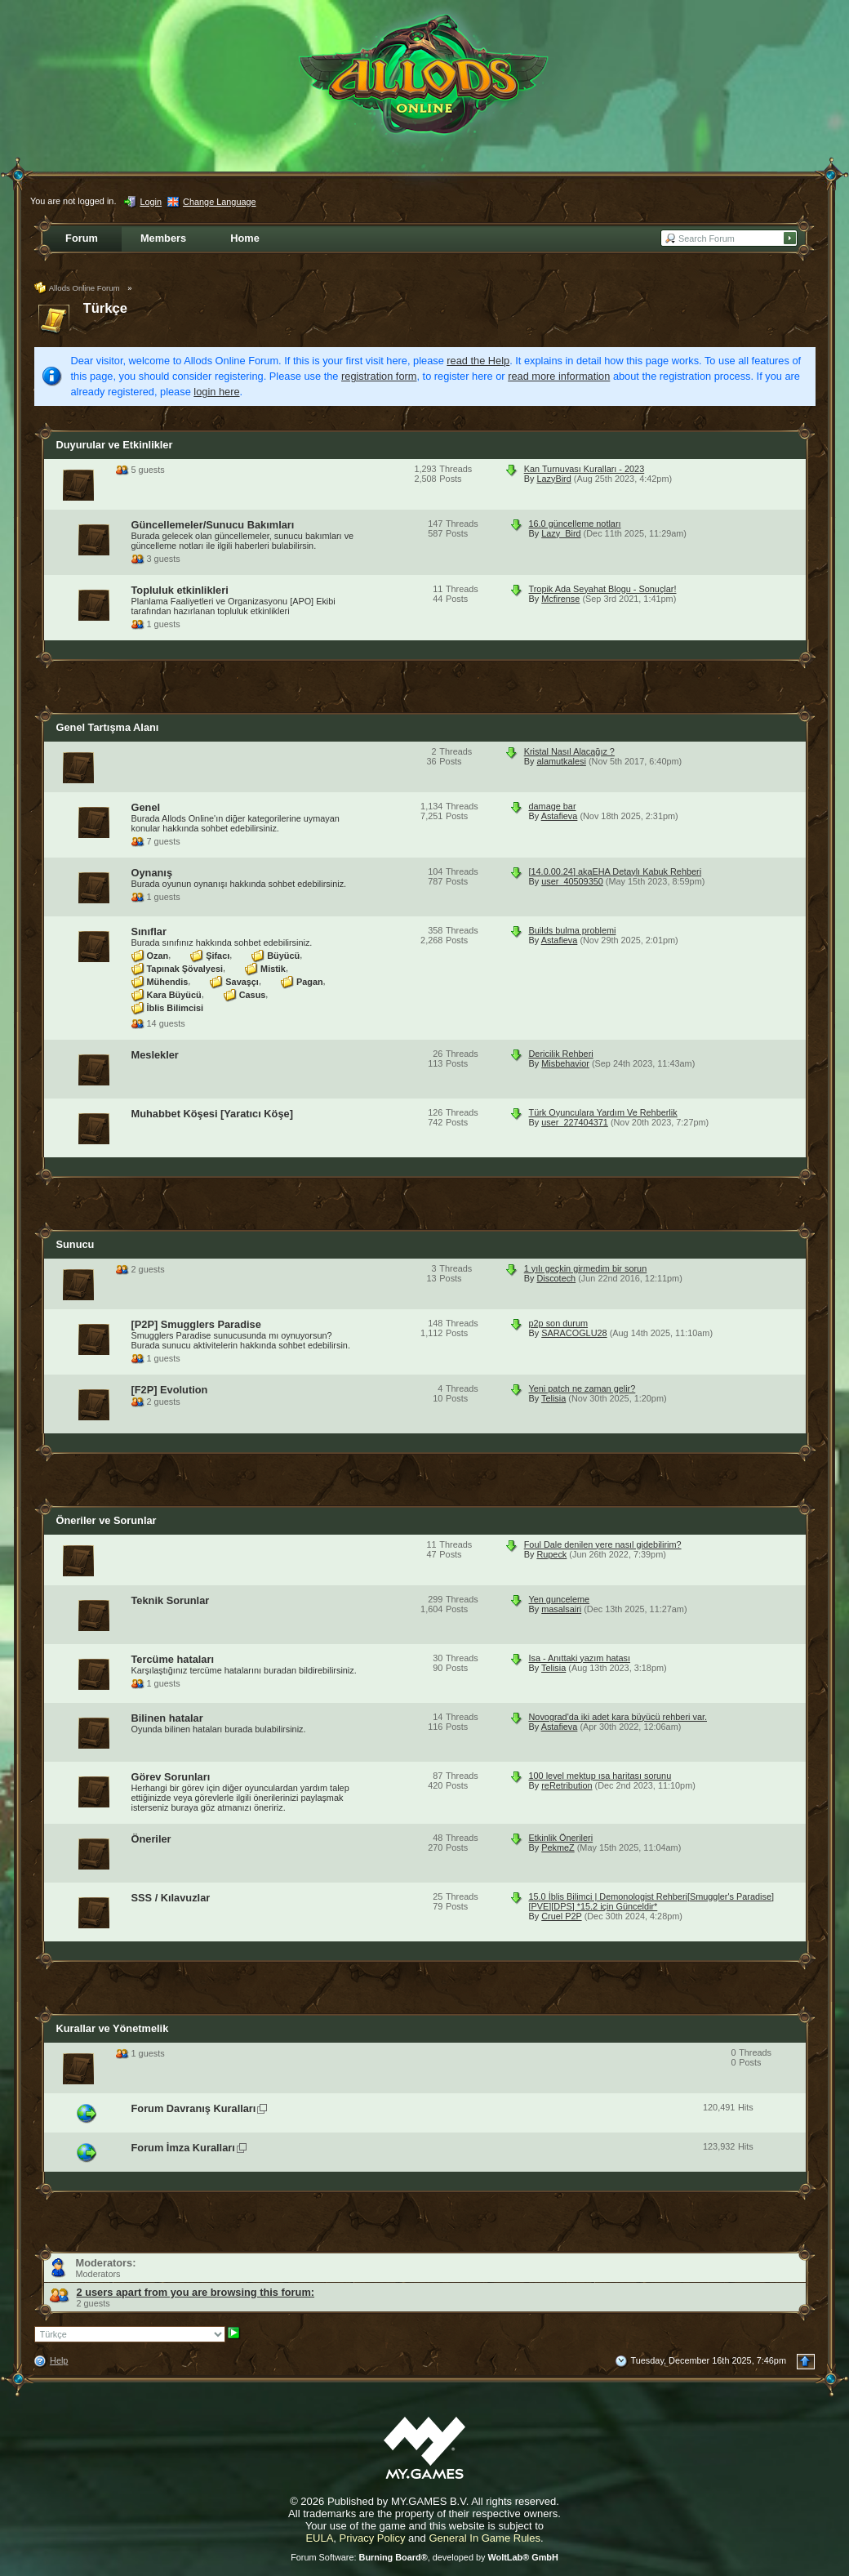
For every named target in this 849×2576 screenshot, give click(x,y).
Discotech (556, 1278)
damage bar (552, 806)
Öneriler (151, 1839)
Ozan (158, 955)
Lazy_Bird (560, 533)
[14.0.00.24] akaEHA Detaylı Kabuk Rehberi (615, 871)
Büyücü (283, 955)
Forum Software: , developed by (424, 2557)
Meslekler (155, 1055)
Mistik (273, 968)
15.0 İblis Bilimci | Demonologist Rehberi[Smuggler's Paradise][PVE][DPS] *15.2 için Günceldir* (651, 1901)
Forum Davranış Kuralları (193, 2108)
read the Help (478, 360)
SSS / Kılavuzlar (171, 1898)
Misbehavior (565, 1063)
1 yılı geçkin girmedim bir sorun (585, 1268)
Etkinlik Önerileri (561, 1838)
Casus (252, 994)
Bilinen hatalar (167, 1718)
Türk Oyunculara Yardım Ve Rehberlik (603, 1112)
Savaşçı (242, 981)
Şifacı (217, 955)
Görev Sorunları (171, 1777)
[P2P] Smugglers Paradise (196, 1324)
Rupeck (551, 1554)
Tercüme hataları (172, 1659)
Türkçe (105, 308)
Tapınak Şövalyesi (185, 968)
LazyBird (553, 479)
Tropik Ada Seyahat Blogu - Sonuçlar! (603, 589)
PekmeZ (558, 1847)
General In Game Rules (484, 2538)
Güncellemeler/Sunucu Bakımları (213, 525)
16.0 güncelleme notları (575, 523)
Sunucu (75, 1244)
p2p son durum (559, 1323)
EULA (319, 2538)
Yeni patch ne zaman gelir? (582, 1388)
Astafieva (559, 816)
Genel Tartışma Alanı (107, 727)
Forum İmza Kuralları (183, 2147)
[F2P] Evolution (169, 1390)
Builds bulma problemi (572, 930)
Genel (146, 807)
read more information (559, 376)
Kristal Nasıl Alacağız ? (569, 751)
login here (216, 392)
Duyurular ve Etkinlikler (114, 445)
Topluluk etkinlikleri (180, 590)
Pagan (309, 981)
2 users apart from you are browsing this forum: (196, 2292)
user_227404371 (574, 1122)
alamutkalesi (560, 761)
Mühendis (168, 981)
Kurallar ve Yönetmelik (112, 2028)
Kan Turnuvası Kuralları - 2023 (584, 469)
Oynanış (152, 873)
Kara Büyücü (174, 994)
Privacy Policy (373, 2538)
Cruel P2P (561, 1916)
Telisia (553, 1398)
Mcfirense (560, 599)
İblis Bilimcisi (175, 1007)
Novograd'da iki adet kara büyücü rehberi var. (618, 1717)
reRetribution (566, 1785)
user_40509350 (572, 881)
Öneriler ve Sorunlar (106, 1520)
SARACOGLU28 (574, 1333)
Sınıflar (149, 931)
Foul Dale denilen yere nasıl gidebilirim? (603, 1544)
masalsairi (561, 1609)
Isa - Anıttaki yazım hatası (580, 1658)
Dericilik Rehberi (561, 1053)
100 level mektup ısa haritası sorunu (600, 1775)
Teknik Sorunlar (170, 1600)
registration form (378, 376)
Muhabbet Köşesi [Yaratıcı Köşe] (212, 1114)
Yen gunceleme (559, 1599)
